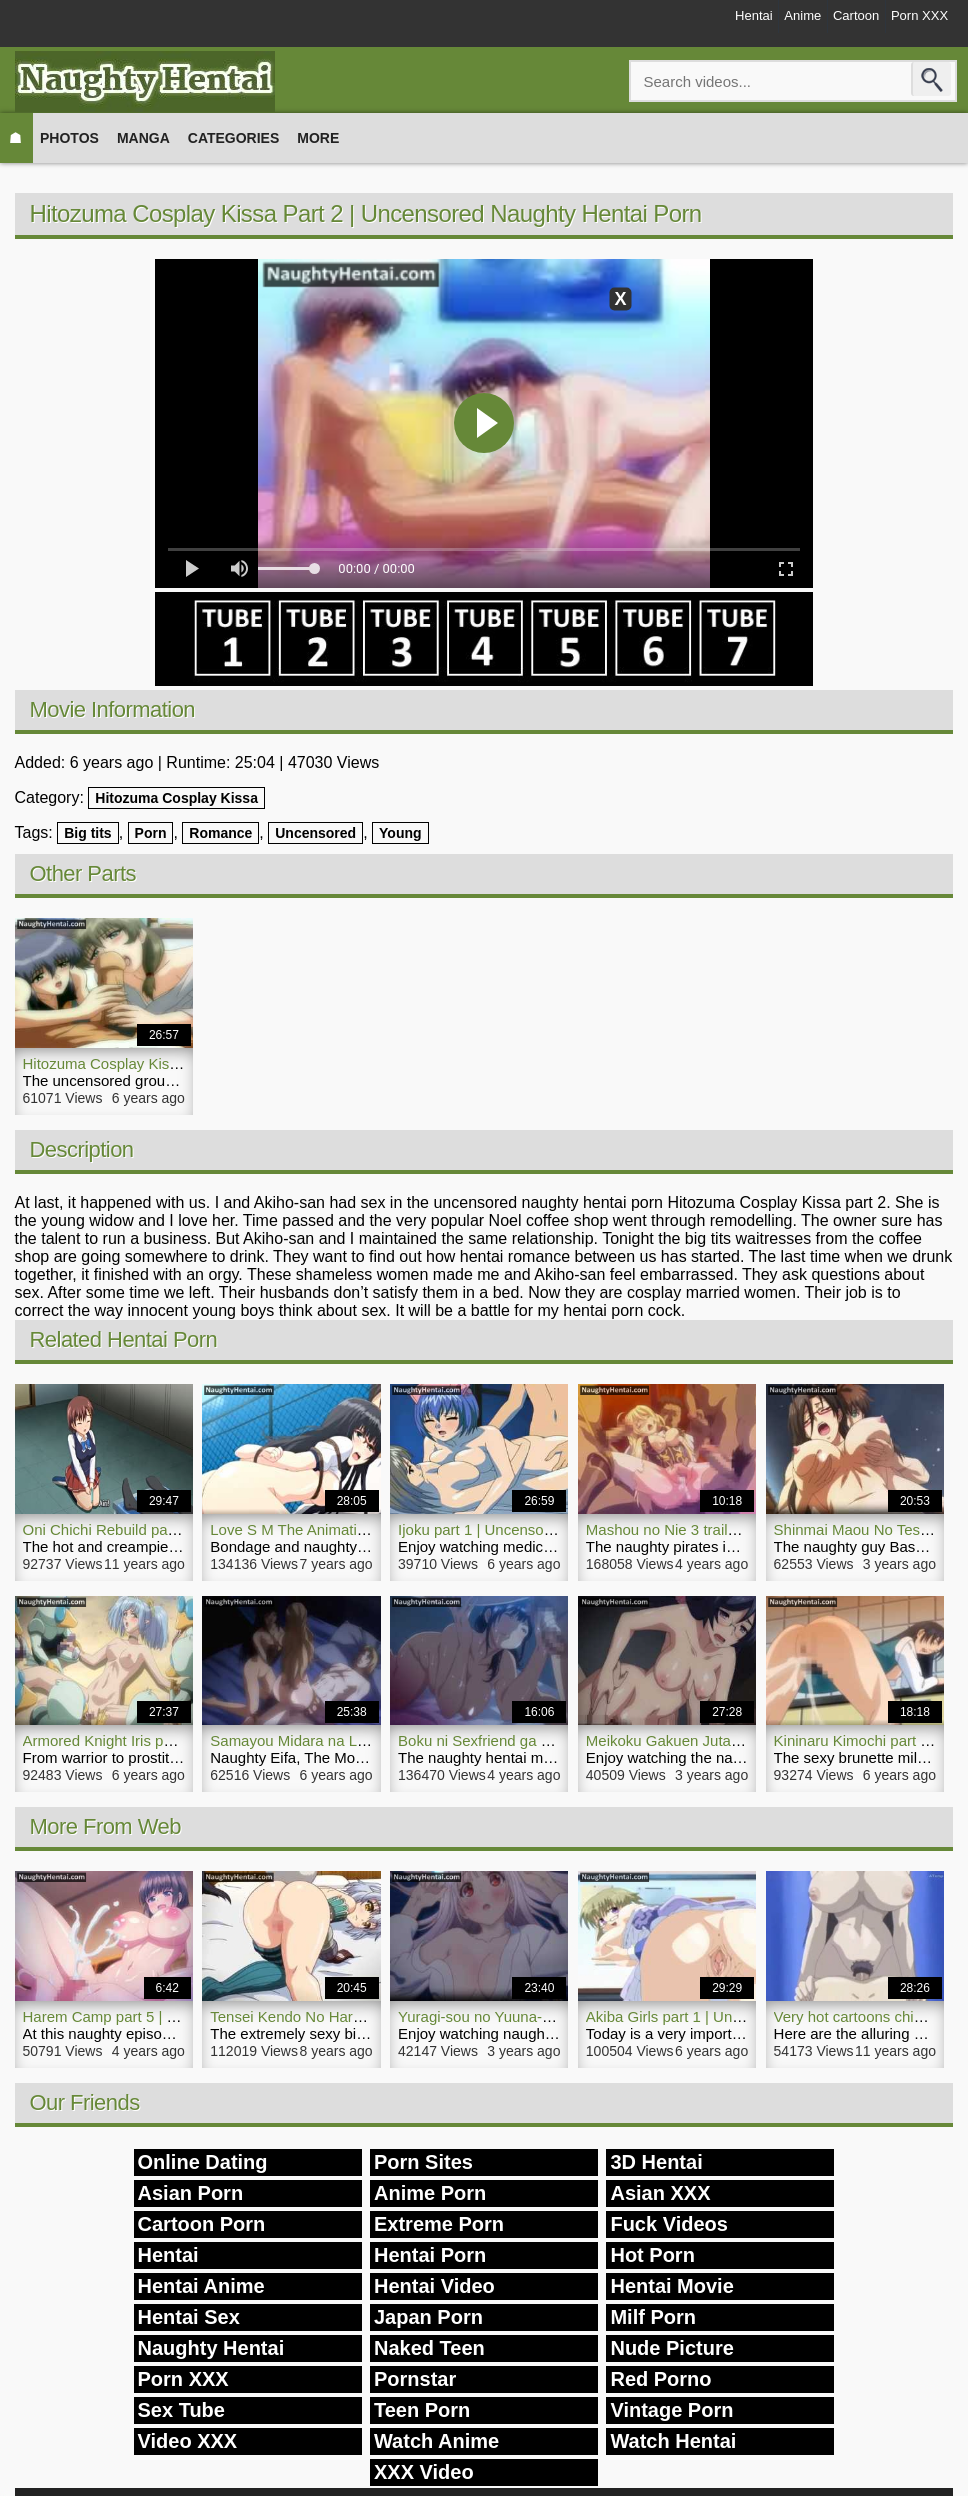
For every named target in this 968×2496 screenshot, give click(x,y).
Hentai (695, 22)
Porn (151, 833)
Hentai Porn (430, 2255)
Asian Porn (191, 2193)
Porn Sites (423, 2162)
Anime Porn (430, 2193)
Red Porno (660, 2379)
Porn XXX (910, 22)
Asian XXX (660, 2193)
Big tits (87, 833)
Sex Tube (181, 2410)
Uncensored (315, 833)
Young (400, 833)
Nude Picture (671, 2348)
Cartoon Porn (202, 2224)
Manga (143, 138)
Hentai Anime (201, 2286)
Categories (234, 138)
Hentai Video (434, 2286)
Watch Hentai (673, 2441)
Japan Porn (428, 2317)
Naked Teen (429, 2348)
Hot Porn (652, 2255)
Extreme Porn (439, 2224)
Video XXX (188, 2441)
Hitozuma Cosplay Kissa (176, 798)
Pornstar (415, 2379)
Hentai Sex (189, 2317)
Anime (760, 22)
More (318, 138)
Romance (220, 833)
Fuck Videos (668, 2224)
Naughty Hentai (211, 2348)
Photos (69, 138)
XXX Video (424, 2472)
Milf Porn (653, 2317)
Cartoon (830, 22)
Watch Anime (436, 2441)
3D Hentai (656, 2162)
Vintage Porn (671, 2410)
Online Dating (203, 2162)
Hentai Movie (671, 2286)
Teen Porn (422, 2410)
